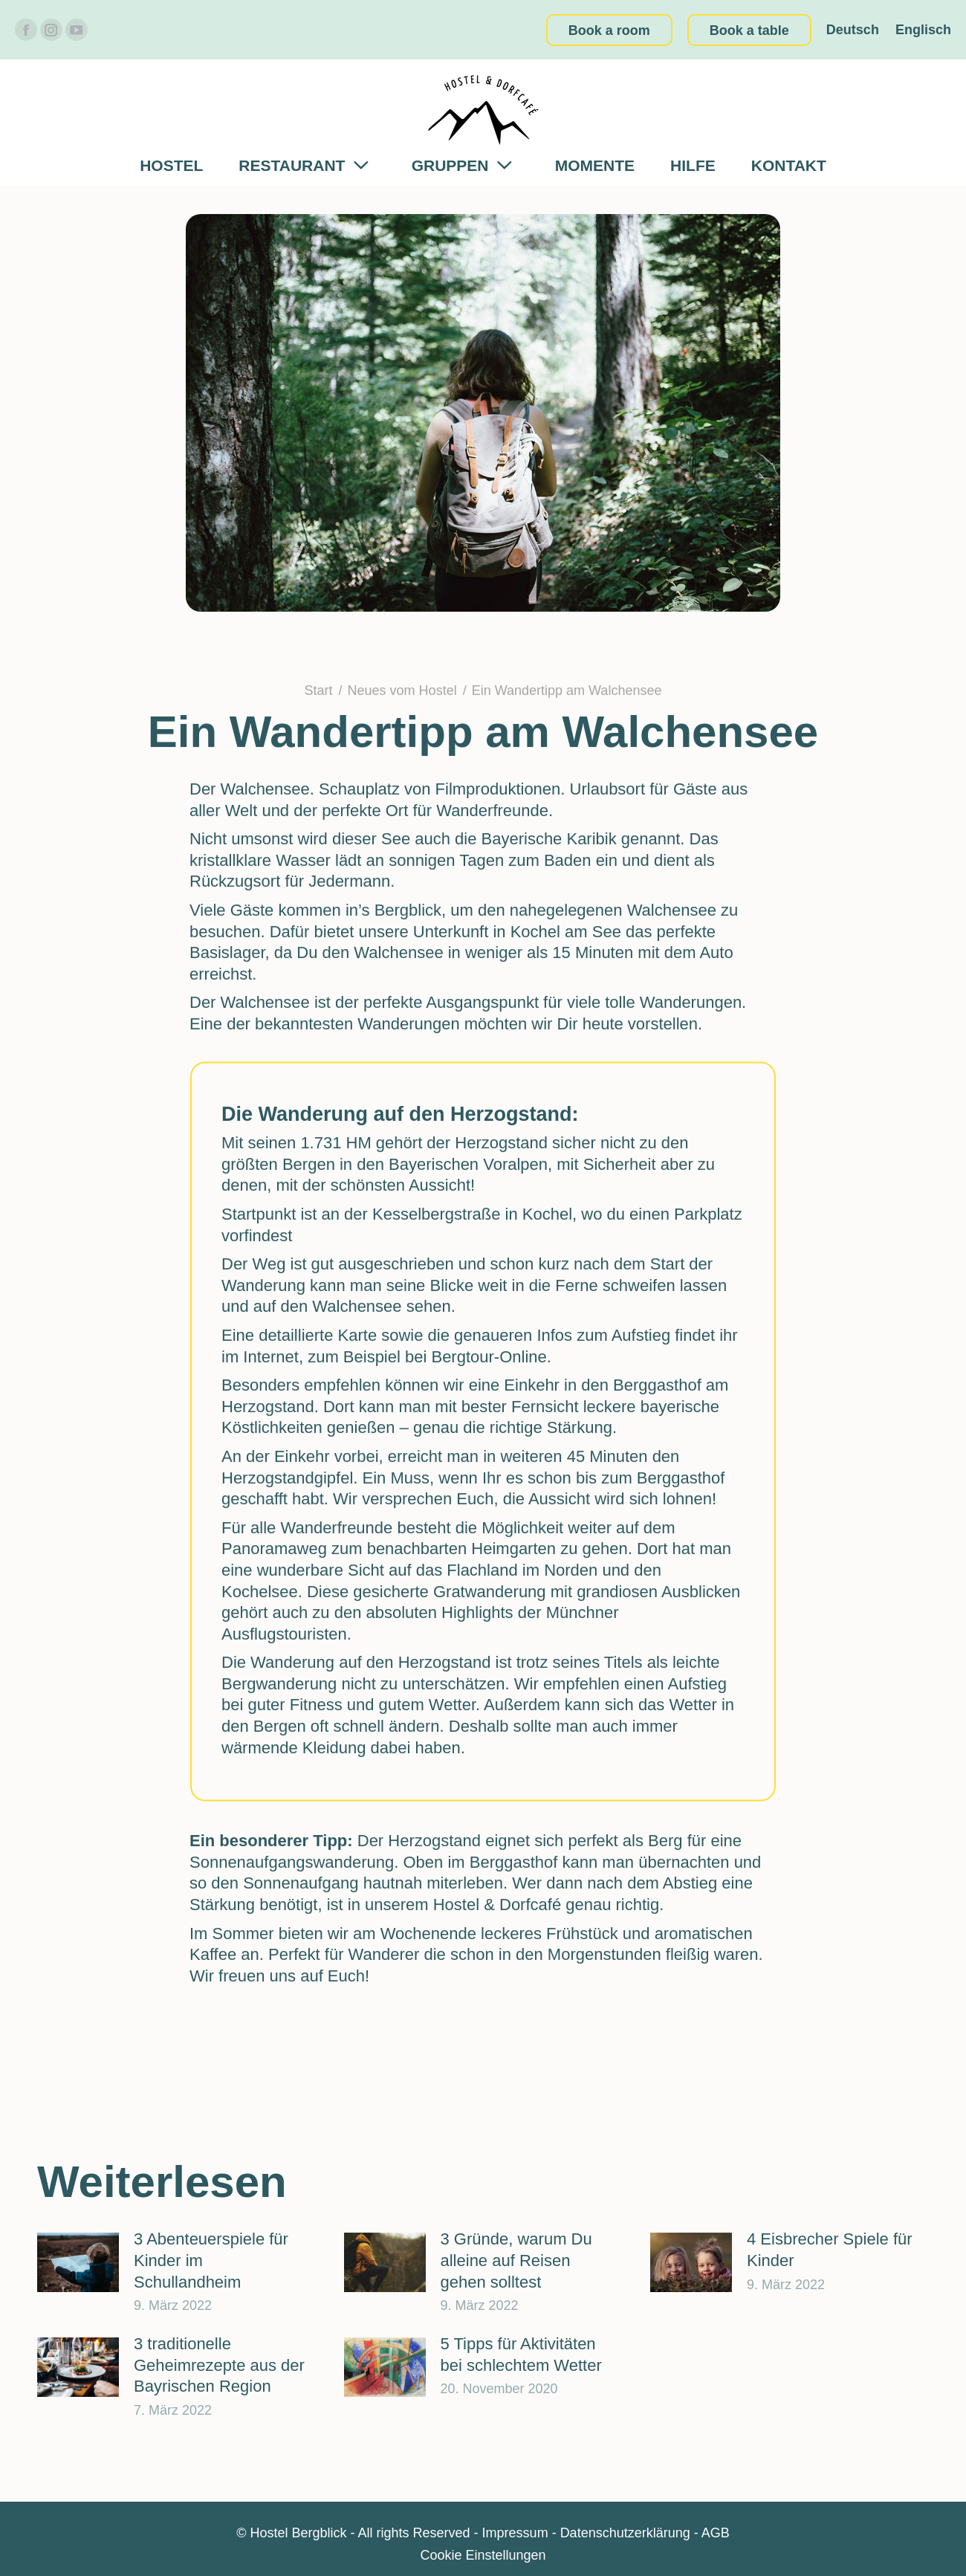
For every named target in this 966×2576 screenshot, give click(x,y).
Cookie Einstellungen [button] (482, 2555)
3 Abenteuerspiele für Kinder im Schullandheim (211, 2260)
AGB (715, 2532)
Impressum (515, 2532)
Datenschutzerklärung (625, 2532)
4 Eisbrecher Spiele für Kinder (829, 2250)
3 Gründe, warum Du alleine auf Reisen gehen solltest (516, 2260)
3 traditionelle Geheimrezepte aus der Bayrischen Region (219, 2364)
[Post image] (78, 2262)
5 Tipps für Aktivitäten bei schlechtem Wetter (521, 2354)
